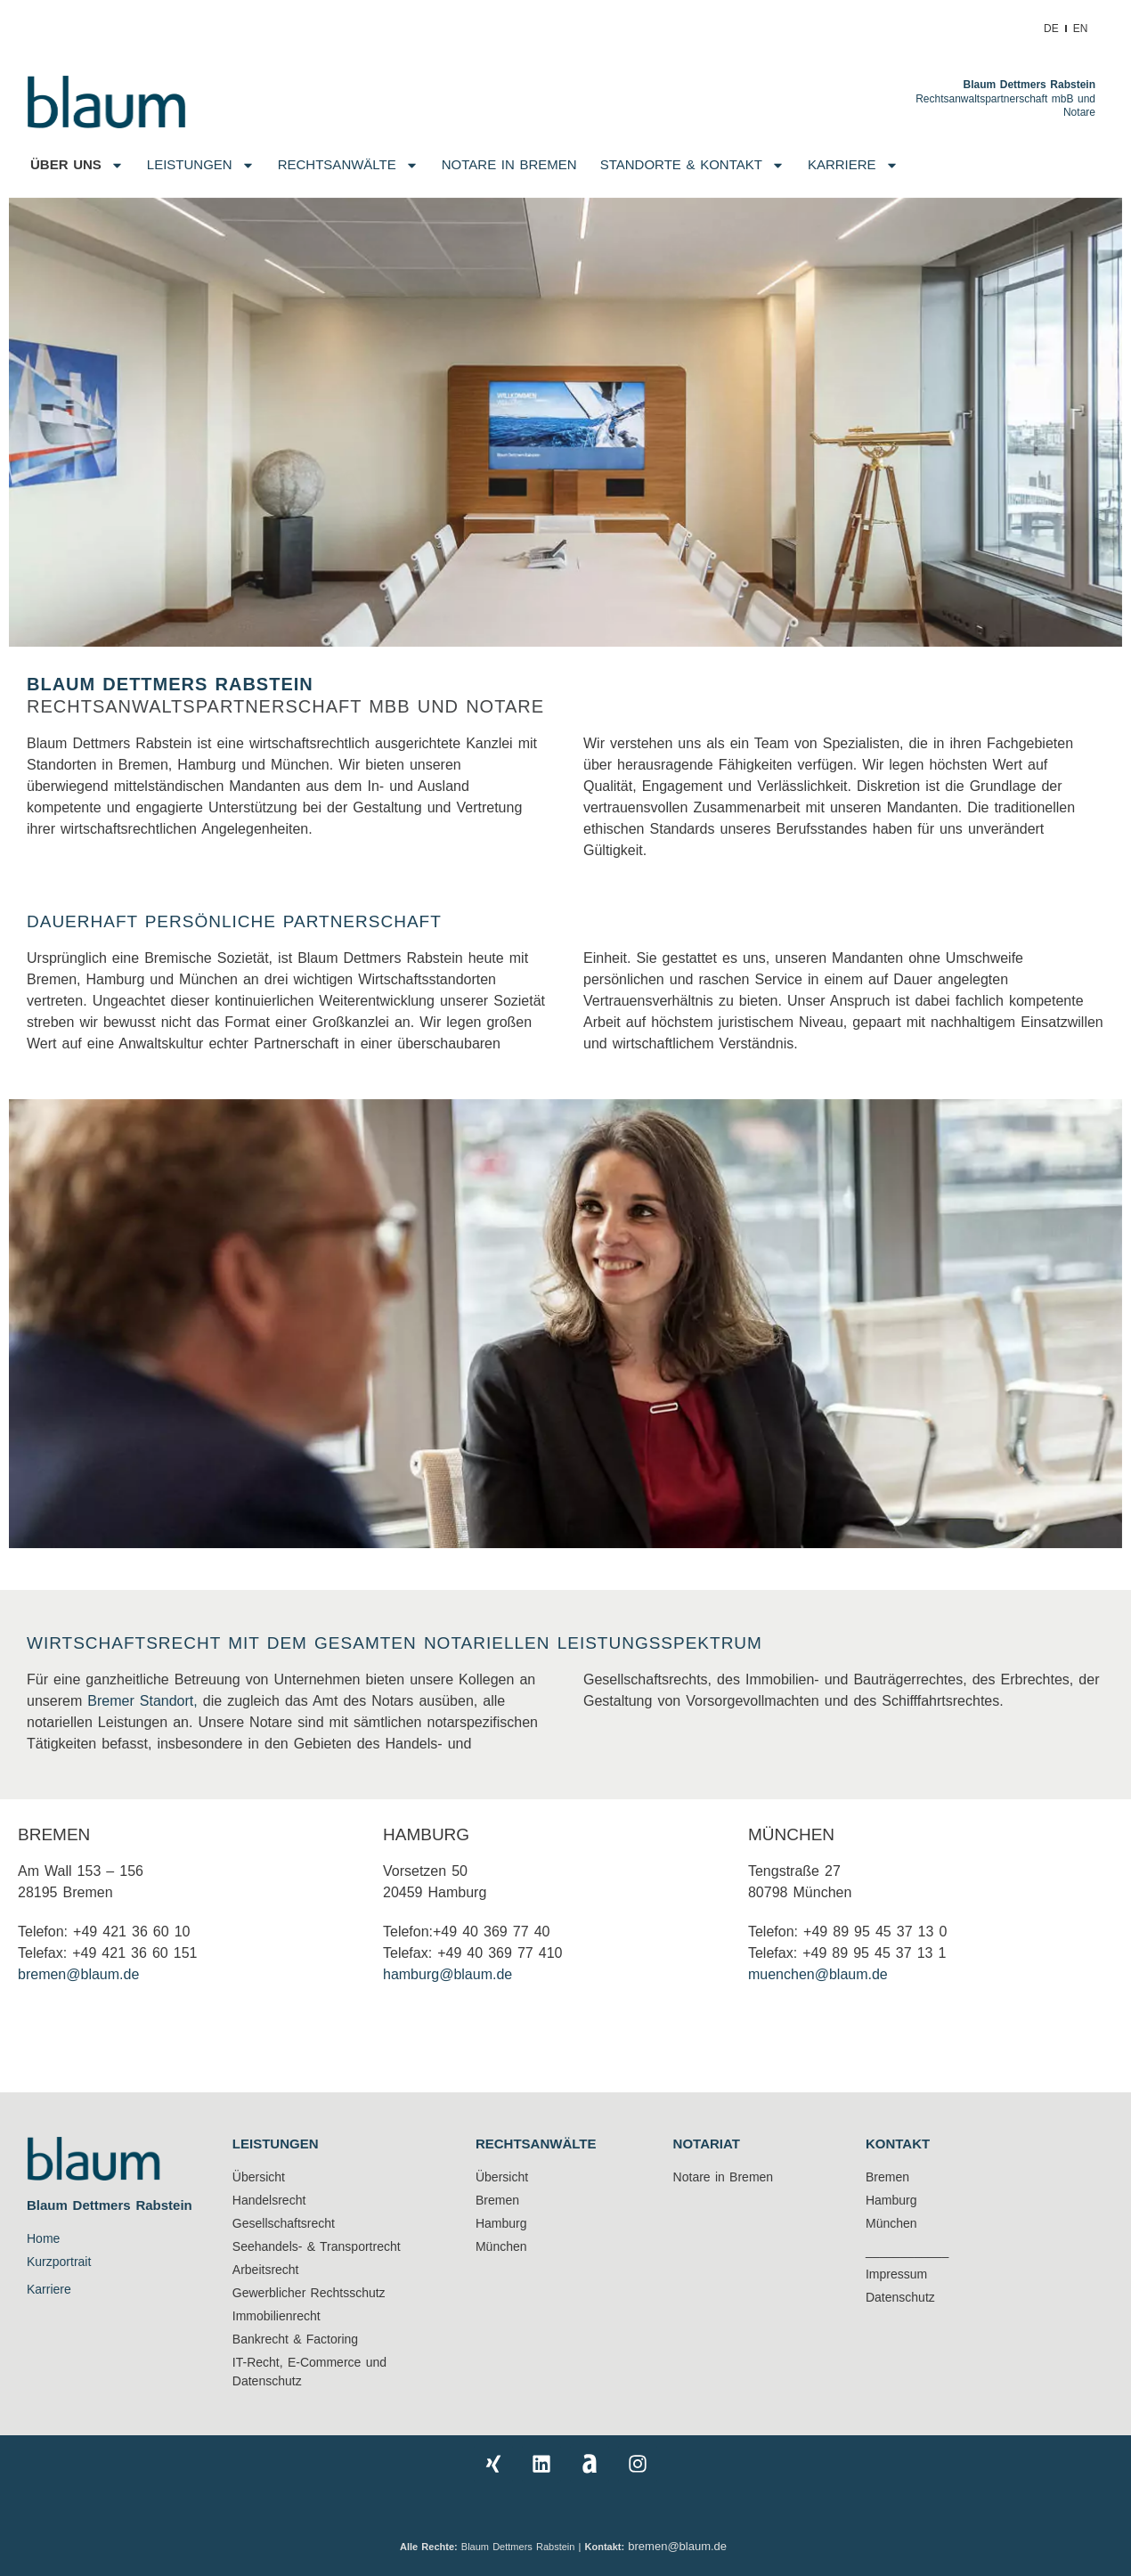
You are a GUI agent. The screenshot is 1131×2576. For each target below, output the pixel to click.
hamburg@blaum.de (447, 1974)
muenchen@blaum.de (818, 1974)
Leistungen (201, 165)
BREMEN (54, 1834)
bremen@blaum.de (78, 1974)
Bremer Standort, (142, 1700)
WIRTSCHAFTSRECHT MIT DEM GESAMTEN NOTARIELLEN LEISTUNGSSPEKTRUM (394, 1643)
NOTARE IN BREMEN (509, 164)
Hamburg (426, 1834)
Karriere (853, 165)
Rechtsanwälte (348, 165)
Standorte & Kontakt (692, 165)
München (791, 1834)
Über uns (77, 165)
